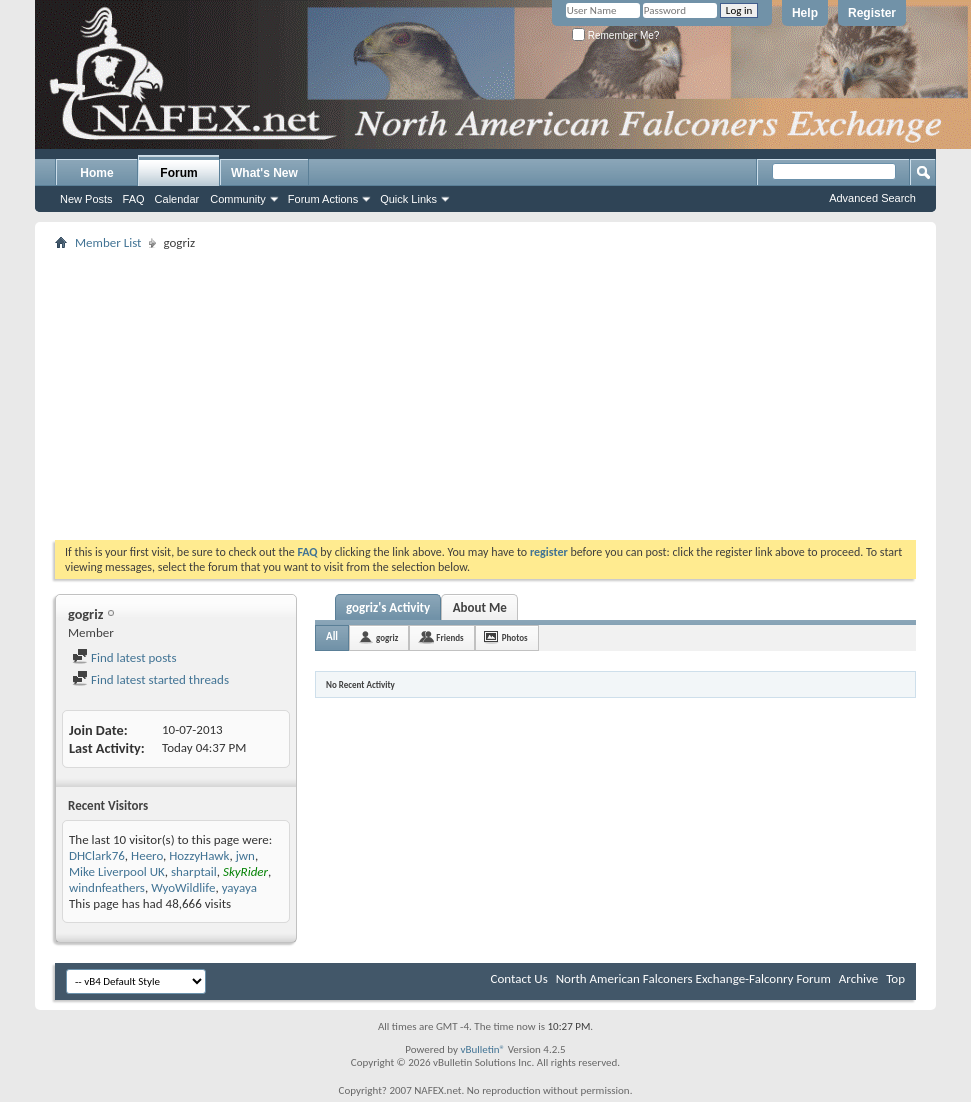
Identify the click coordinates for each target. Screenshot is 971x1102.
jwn (245, 855)
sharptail (194, 871)
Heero (147, 855)
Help (805, 13)
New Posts (86, 199)
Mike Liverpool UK (117, 871)
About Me (480, 607)
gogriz (387, 637)
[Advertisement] (486, 395)
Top (895, 978)
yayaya (239, 887)
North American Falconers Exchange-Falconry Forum (693, 978)
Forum (178, 173)
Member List (108, 242)
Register (872, 13)
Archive (858, 978)
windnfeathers (107, 887)
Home (96, 173)
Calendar (177, 199)
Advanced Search (872, 198)
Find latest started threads (150, 679)
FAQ (134, 199)
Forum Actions (323, 199)
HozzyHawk (199, 855)
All (332, 636)
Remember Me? (615, 35)
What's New (264, 173)
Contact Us (519, 978)
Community (238, 199)
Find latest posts (124, 657)
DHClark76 (97, 855)
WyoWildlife (183, 887)
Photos (515, 637)
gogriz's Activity (388, 607)
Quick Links (408, 199)
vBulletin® (482, 1049)
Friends (449, 637)
